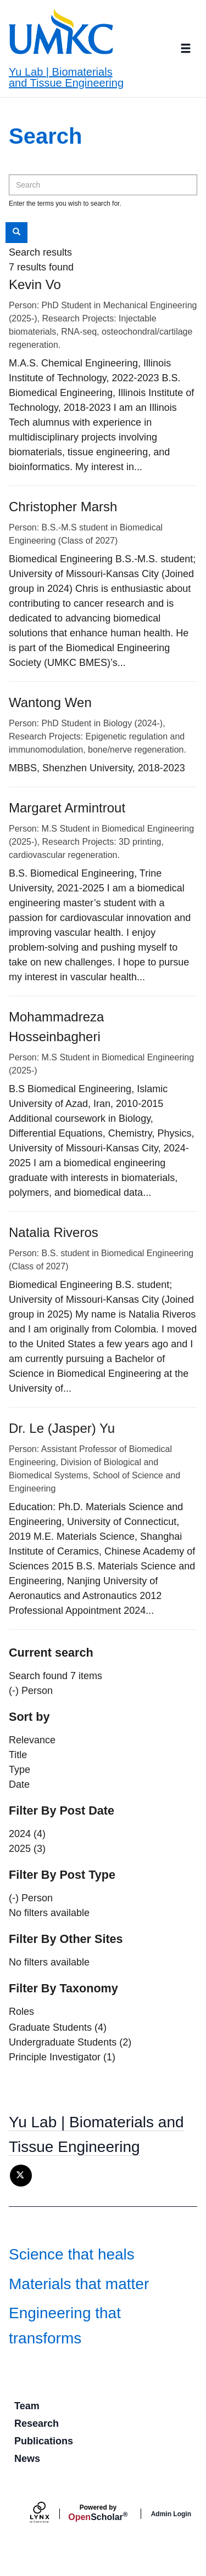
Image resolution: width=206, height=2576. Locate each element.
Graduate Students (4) (58, 2027)
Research (36, 2423)
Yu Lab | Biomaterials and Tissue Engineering (66, 77)
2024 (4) (27, 1833)
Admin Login (171, 2514)
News (27, 2458)
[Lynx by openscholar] (49, 2513)
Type (19, 1769)
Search (20, 232)
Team (27, 2405)
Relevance (32, 1740)
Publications (43, 2441)
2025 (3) (27, 1848)
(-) (14, 1690)
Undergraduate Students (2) (70, 2042)
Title (18, 1754)
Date (19, 1784)
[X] (21, 2176)
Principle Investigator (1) (62, 2057)
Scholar (97, 2513)
